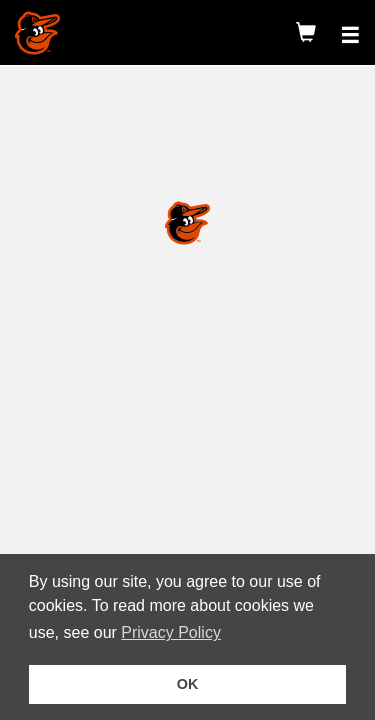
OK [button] (188, 684)
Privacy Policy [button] (174, 632)
